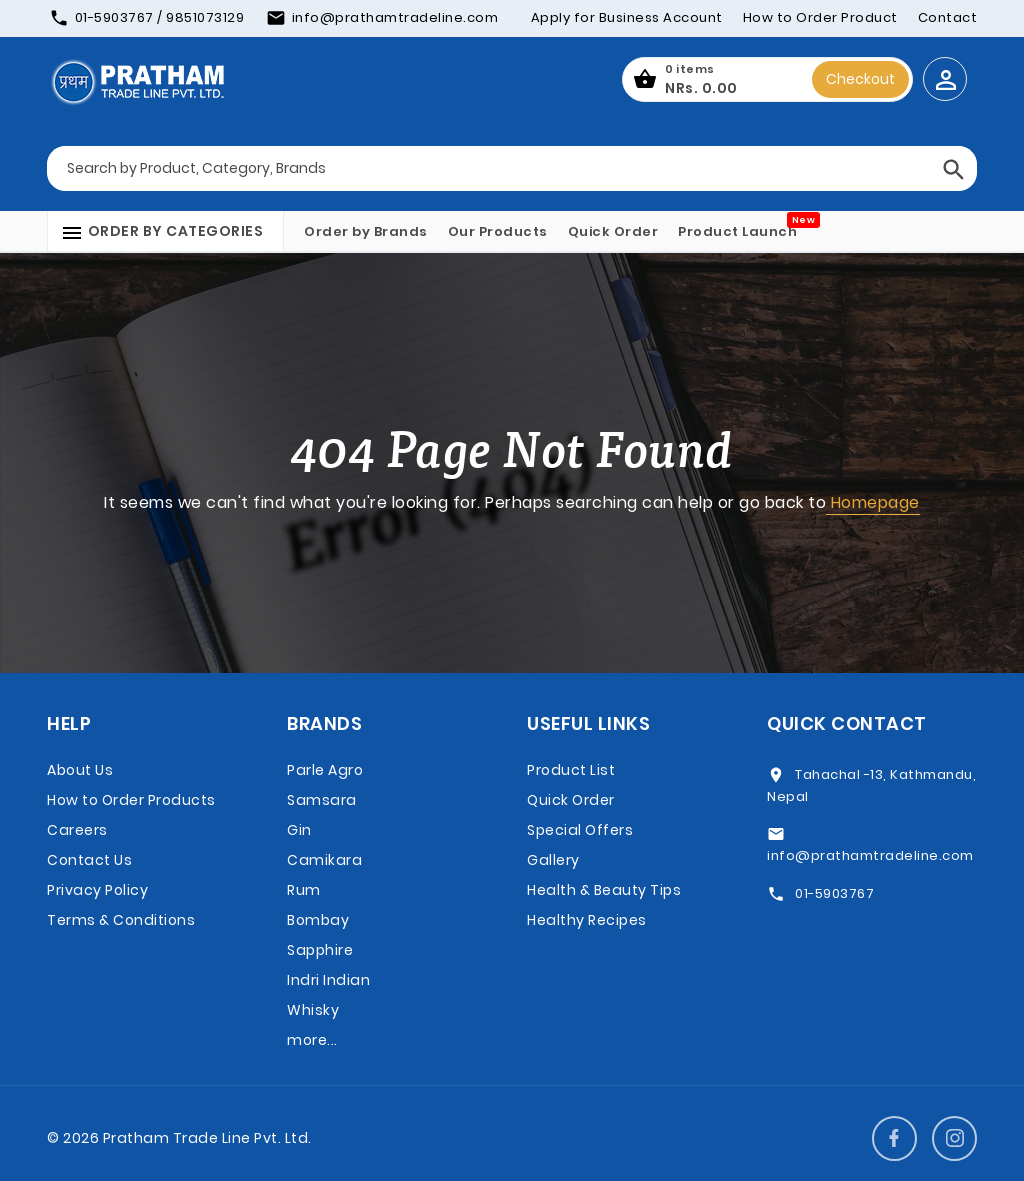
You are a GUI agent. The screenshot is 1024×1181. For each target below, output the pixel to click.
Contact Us (89, 860)
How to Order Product (820, 17)
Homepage (873, 502)
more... (312, 1040)
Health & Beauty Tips (604, 890)
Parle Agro (325, 770)
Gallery (553, 860)
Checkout (860, 79)
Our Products (498, 231)
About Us (80, 770)
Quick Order (613, 231)
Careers (77, 830)
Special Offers (580, 830)
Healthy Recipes (587, 920)
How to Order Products (131, 800)
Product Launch (737, 231)
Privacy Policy (97, 890)
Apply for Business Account (627, 17)
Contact (948, 17)
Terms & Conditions (121, 920)
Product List (571, 770)
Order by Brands (366, 231)
